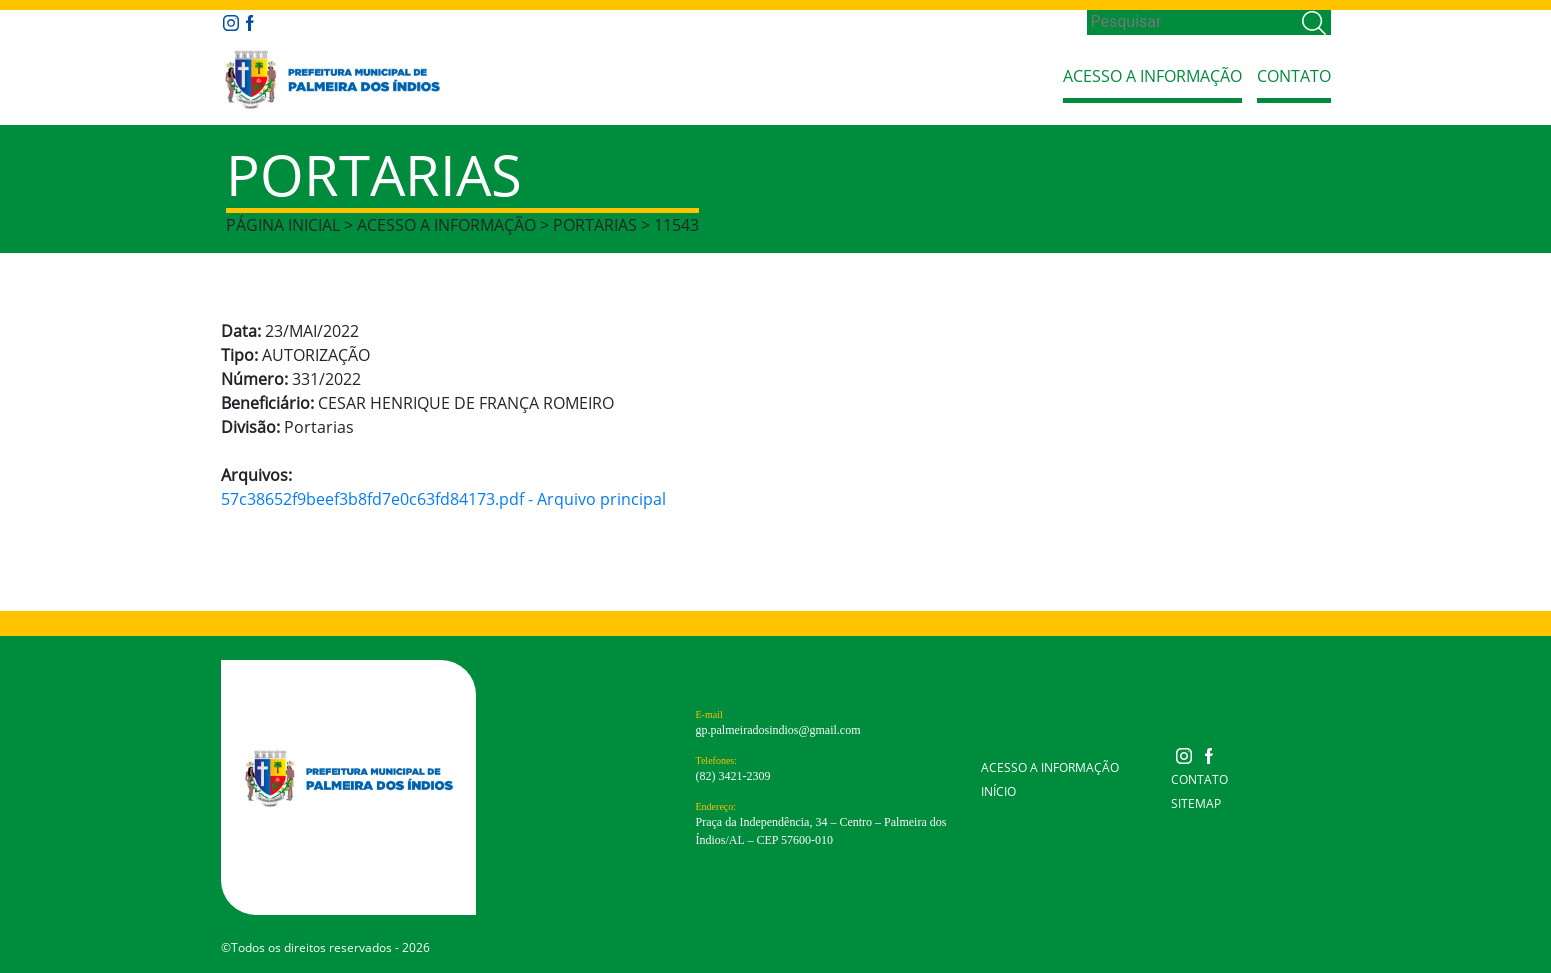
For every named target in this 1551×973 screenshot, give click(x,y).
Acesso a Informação (1152, 76)
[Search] (1192, 22)
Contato (1294, 76)
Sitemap (1196, 803)
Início (998, 791)
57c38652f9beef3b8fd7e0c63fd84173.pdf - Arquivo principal (443, 499)
